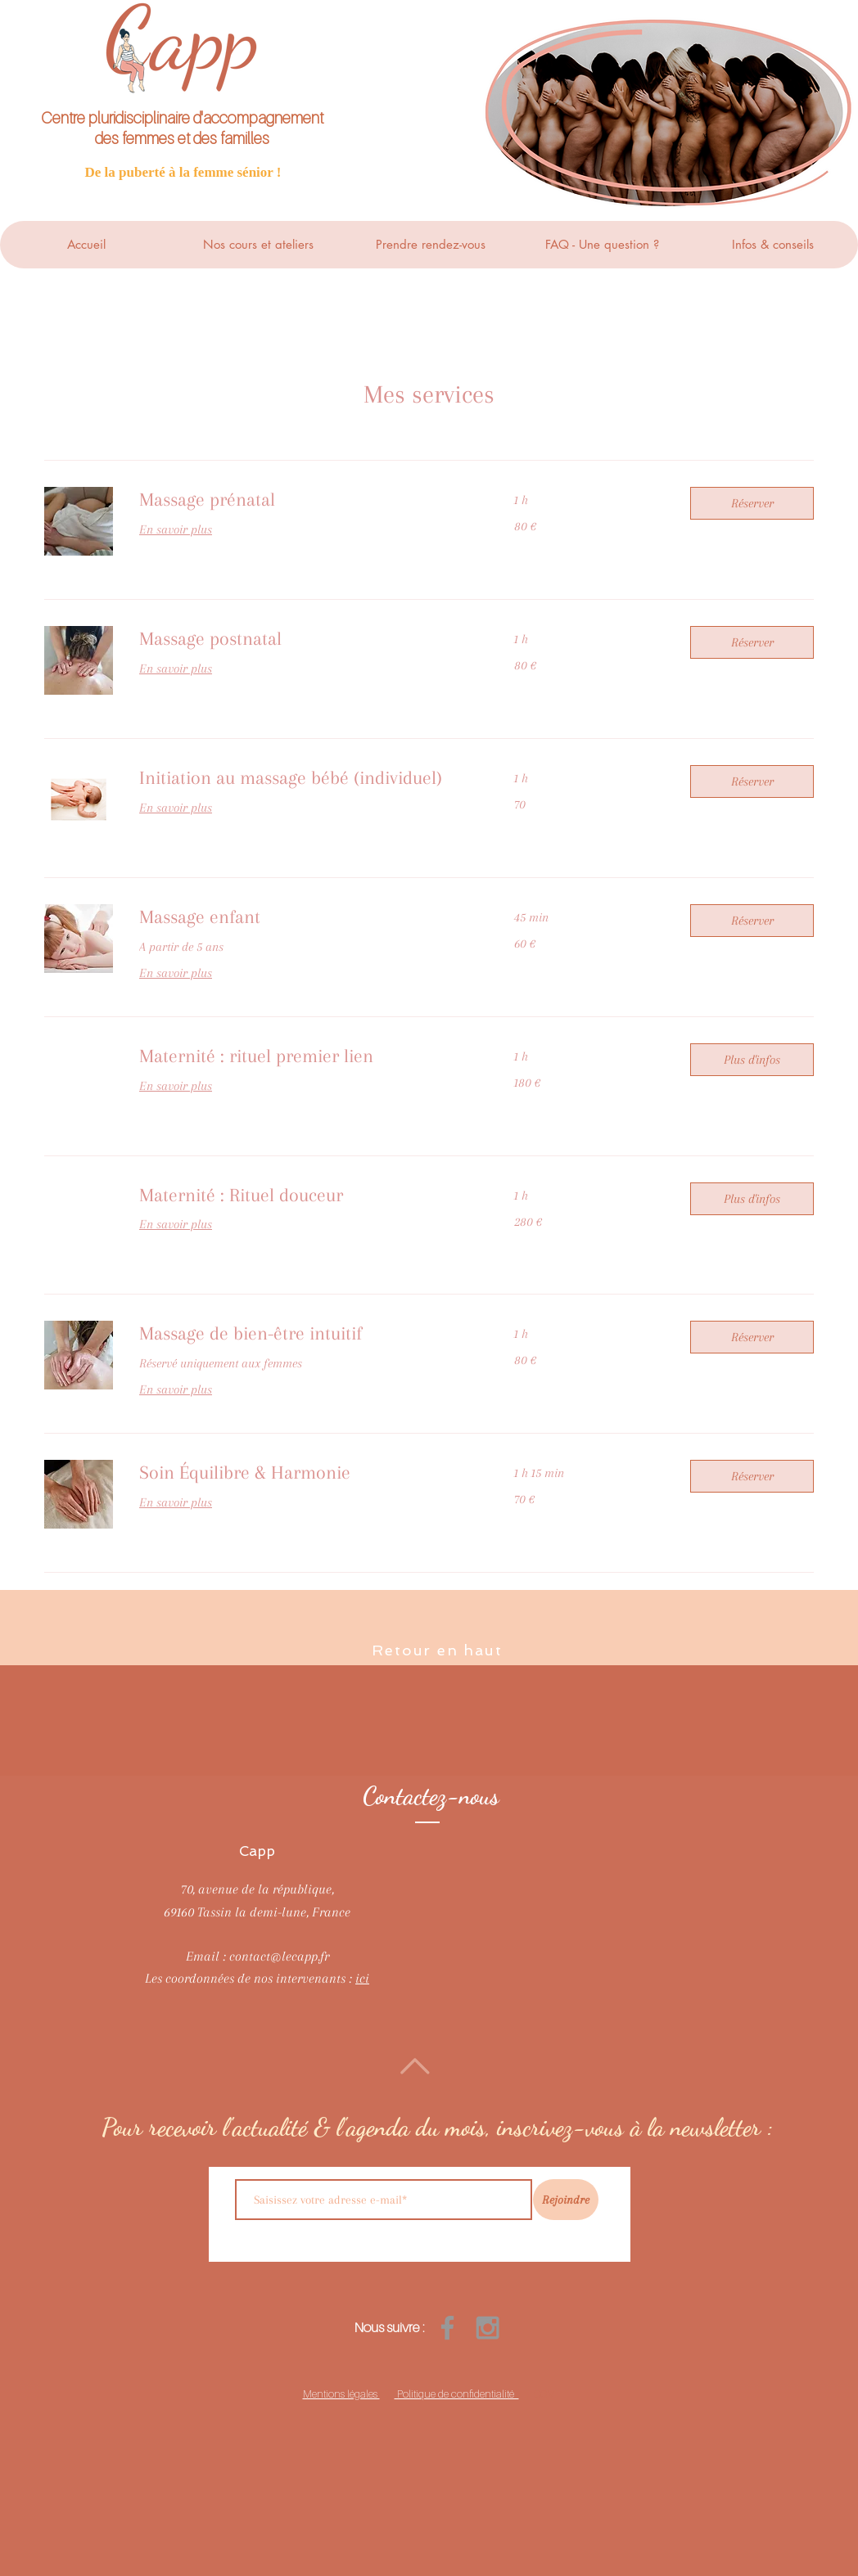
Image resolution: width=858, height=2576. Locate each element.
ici (362, 1978)
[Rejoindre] (565, 2199)
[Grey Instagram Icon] (488, 2328)
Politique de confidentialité (457, 2393)
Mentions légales (341, 2393)
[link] (307, 500)
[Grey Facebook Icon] (447, 2328)
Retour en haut (437, 1650)
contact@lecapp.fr (279, 1956)
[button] (752, 503)
